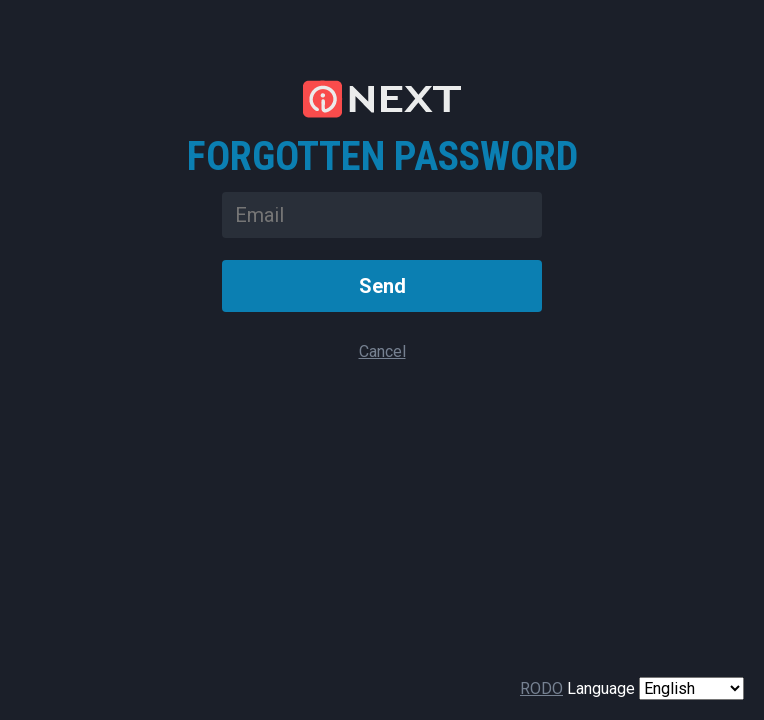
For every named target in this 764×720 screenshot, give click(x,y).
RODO (541, 688)
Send (382, 286)
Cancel (382, 351)
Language (601, 688)
